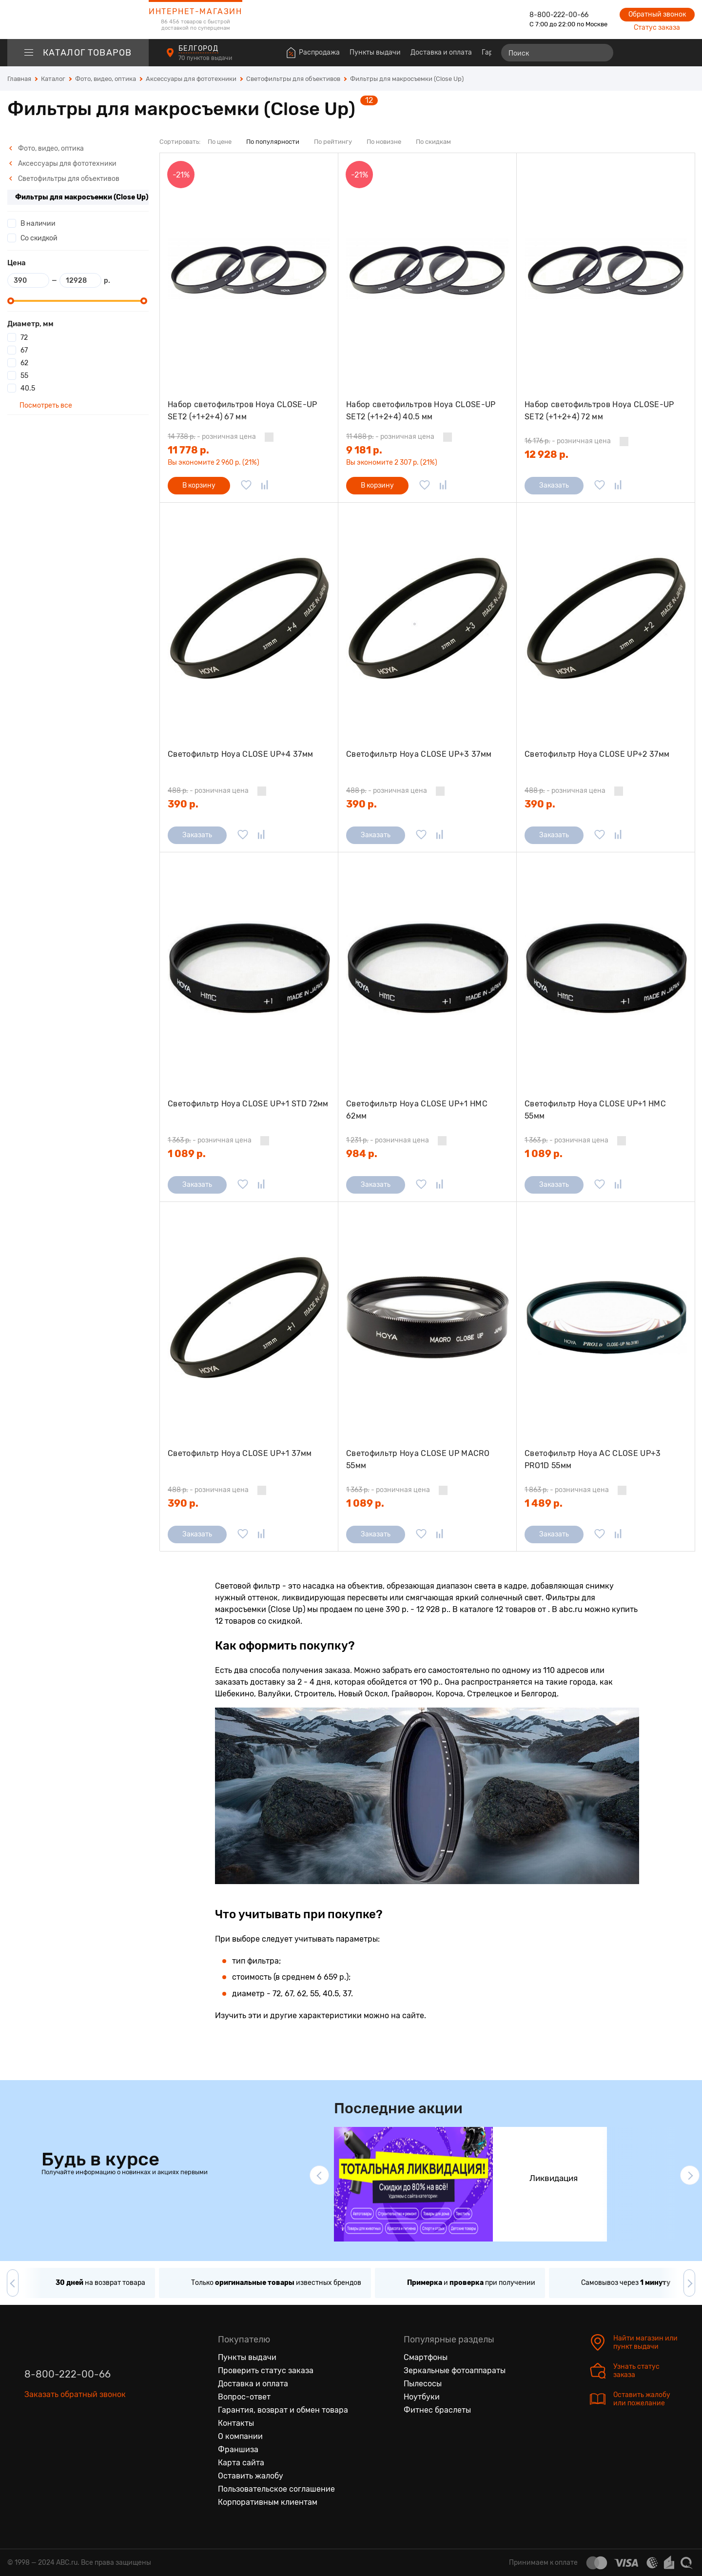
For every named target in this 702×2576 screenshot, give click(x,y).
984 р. (361, 1154)
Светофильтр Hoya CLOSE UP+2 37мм (597, 754)
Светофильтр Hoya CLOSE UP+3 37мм (418, 754)
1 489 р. (544, 1503)
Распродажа (319, 52)
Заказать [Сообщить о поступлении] (554, 485)
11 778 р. (188, 450)
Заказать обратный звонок (75, 2394)
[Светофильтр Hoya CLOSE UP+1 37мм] (249, 1318)
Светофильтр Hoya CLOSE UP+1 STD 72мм (248, 1103)
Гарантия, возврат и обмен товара (283, 2410)
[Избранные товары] (649, 52)
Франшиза (238, 2449)
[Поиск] (557, 52)
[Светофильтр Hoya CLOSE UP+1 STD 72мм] (249, 968)
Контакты (236, 2423)
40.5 (27, 388)
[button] (319, 2175)
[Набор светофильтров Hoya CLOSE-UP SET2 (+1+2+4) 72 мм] (606, 269)
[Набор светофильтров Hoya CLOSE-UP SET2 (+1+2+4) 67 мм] (249, 269)
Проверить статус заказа (265, 2370)
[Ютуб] (73, 2439)
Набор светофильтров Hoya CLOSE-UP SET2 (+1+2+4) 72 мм (599, 411)
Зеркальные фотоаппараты (455, 2370)
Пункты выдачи (375, 52)
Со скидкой (39, 238)
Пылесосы (423, 2383)
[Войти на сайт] (667, 52)
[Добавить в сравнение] (264, 485)
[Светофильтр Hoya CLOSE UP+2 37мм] (606, 619)
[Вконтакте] (32, 2439)
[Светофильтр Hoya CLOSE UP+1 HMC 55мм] (606, 968)
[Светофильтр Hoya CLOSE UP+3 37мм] (427, 619)
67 (24, 350)
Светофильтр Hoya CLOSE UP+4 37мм (240, 754)
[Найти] (601, 52)
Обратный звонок (657, 14)
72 (24, 338)
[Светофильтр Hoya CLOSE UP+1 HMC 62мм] (427, 968)
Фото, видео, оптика (46, 148)
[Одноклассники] (52, 2439)
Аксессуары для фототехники (63, 163)
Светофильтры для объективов (64, 179)
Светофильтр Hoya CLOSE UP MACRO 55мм (417, 1460)
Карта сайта (241, 2462)
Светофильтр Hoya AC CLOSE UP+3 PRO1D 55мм (593, 1460)
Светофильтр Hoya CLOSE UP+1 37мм (240, 1453)
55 (24, 376)
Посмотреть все (45, 405)
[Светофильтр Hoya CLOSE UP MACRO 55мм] (427, 1318)
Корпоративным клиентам (267, 2502)
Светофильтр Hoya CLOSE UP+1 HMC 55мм (595, 1110)
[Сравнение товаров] (631, 52)
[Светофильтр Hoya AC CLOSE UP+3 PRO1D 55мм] (606, 1318)
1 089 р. (187, 1154)
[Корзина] (686, 52)
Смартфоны (426, 2357)
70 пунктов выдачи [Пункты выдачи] (206, 58)
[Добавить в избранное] (246, 485)
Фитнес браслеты (437, 2410)
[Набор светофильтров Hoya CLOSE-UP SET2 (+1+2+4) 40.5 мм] (427, 269)
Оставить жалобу (250, 2475)
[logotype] (78, 19)
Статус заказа (657, 27)
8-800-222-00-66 (558, 15)
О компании (240, 2436)
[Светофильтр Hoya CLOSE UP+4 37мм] (249, 619)
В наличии (38, 223)
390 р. (183, 804)
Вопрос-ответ (244, 2396)
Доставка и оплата (441, 52)
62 (24, 363)
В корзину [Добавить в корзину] (198, 485)
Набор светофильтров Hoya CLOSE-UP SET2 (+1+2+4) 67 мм (242, 411)
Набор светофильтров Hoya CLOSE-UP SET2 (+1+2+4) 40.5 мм (421, 411)
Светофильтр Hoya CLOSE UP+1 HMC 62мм (417, 1110)
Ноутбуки (422, 2396)
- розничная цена (212, 437)
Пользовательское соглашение (276, 2489)
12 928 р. (546, 454)
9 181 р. (364, 450)
